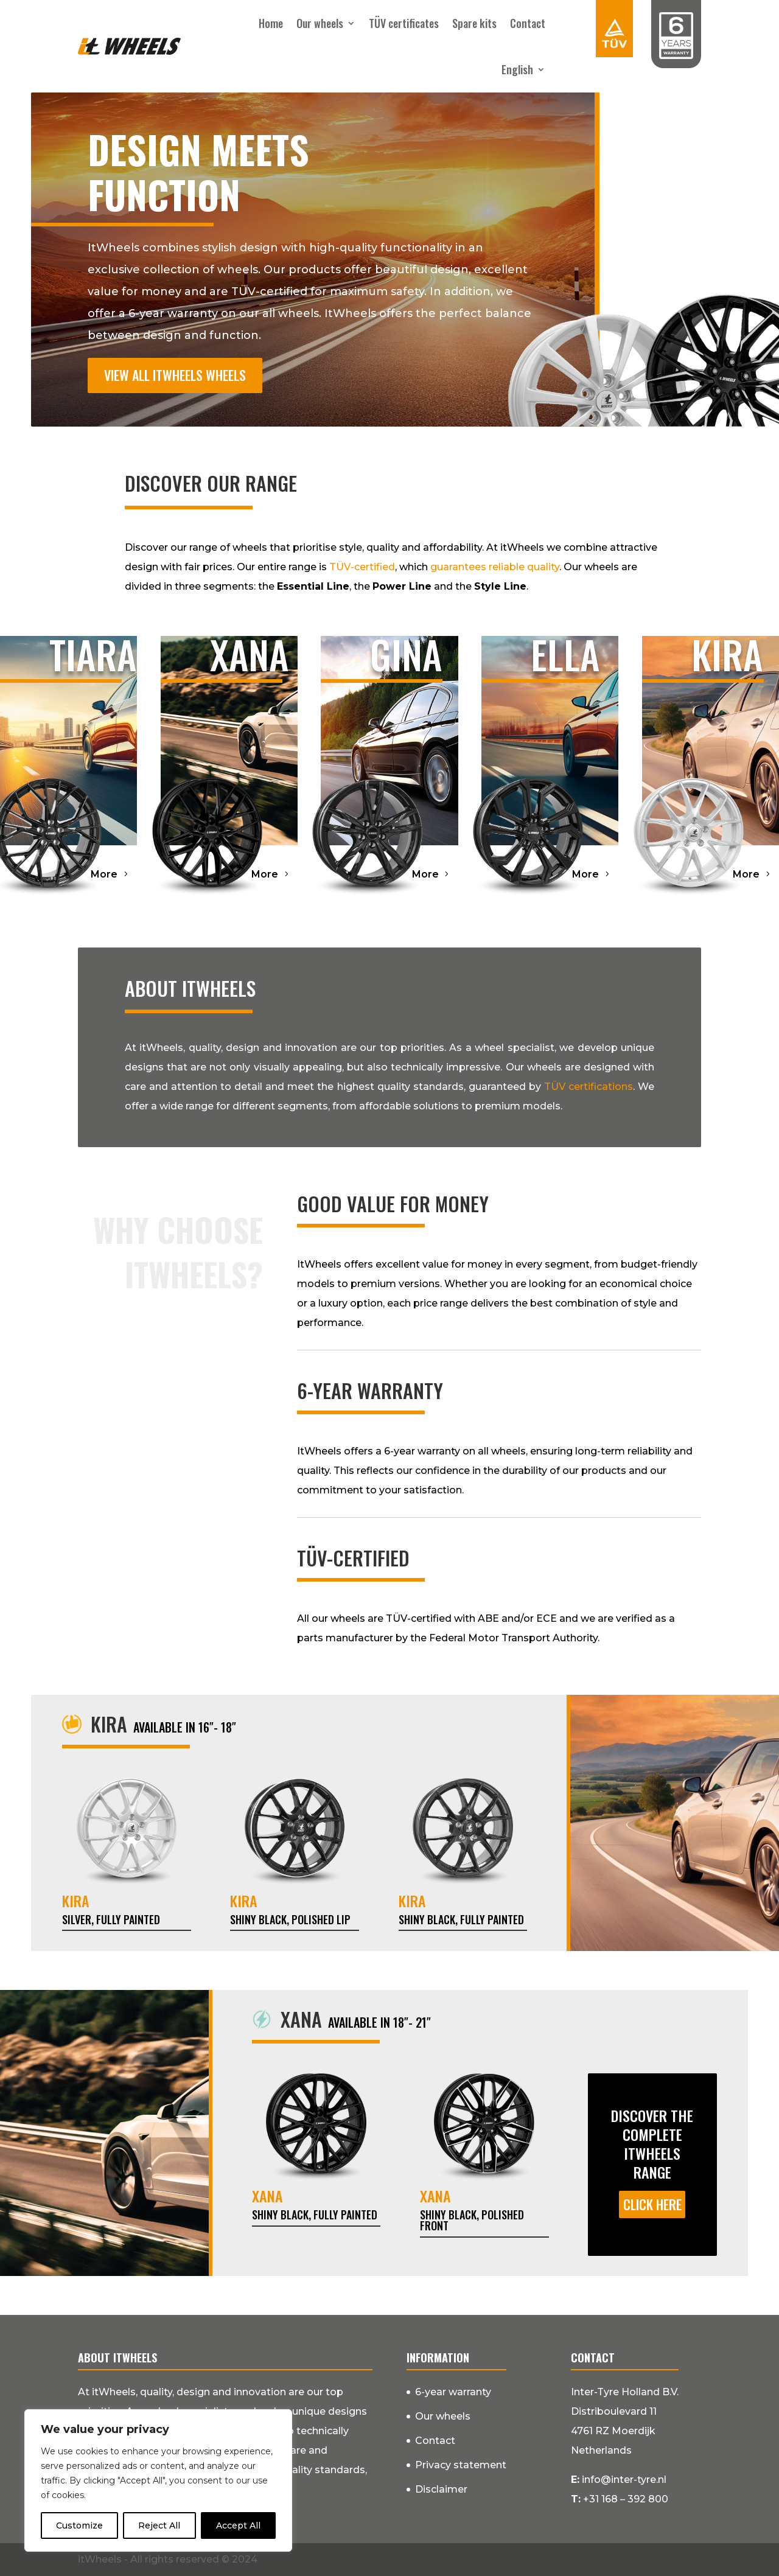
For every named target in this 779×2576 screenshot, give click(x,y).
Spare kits (474, 23)
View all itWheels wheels (175, 375)
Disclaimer (441, 2489)
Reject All (159, 2525)
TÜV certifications (588, 1086)
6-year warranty (453, 2392)
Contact (527, 23)
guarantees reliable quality (494, 567)
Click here (652, 2204)
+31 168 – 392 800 (625, 2499)
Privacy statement (460, 2465)
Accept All (238, 2525)
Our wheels (319, 23)
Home (271, 23)
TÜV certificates (404, 23)
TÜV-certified (362, 567)
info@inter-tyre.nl (624, 2479)
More (104, 874)
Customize (79, 2525)
